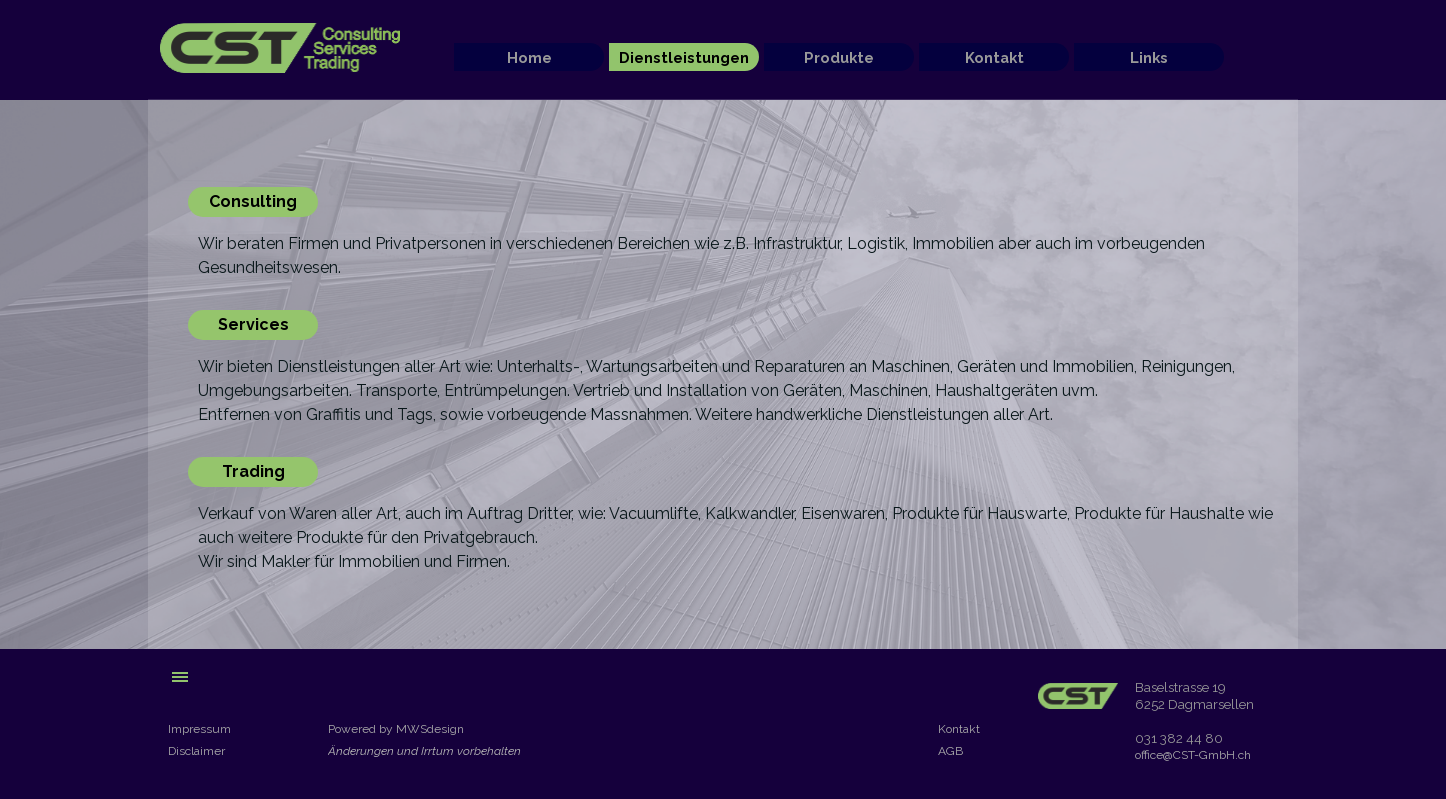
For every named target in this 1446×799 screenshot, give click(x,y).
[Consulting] (253, 202)
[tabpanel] (740, 256)
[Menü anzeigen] (180, 677)
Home (529, 57)
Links (1149, 57)
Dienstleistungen (684, 57)
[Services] (253, 325)
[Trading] (253, 472)
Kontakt (994, 57)
